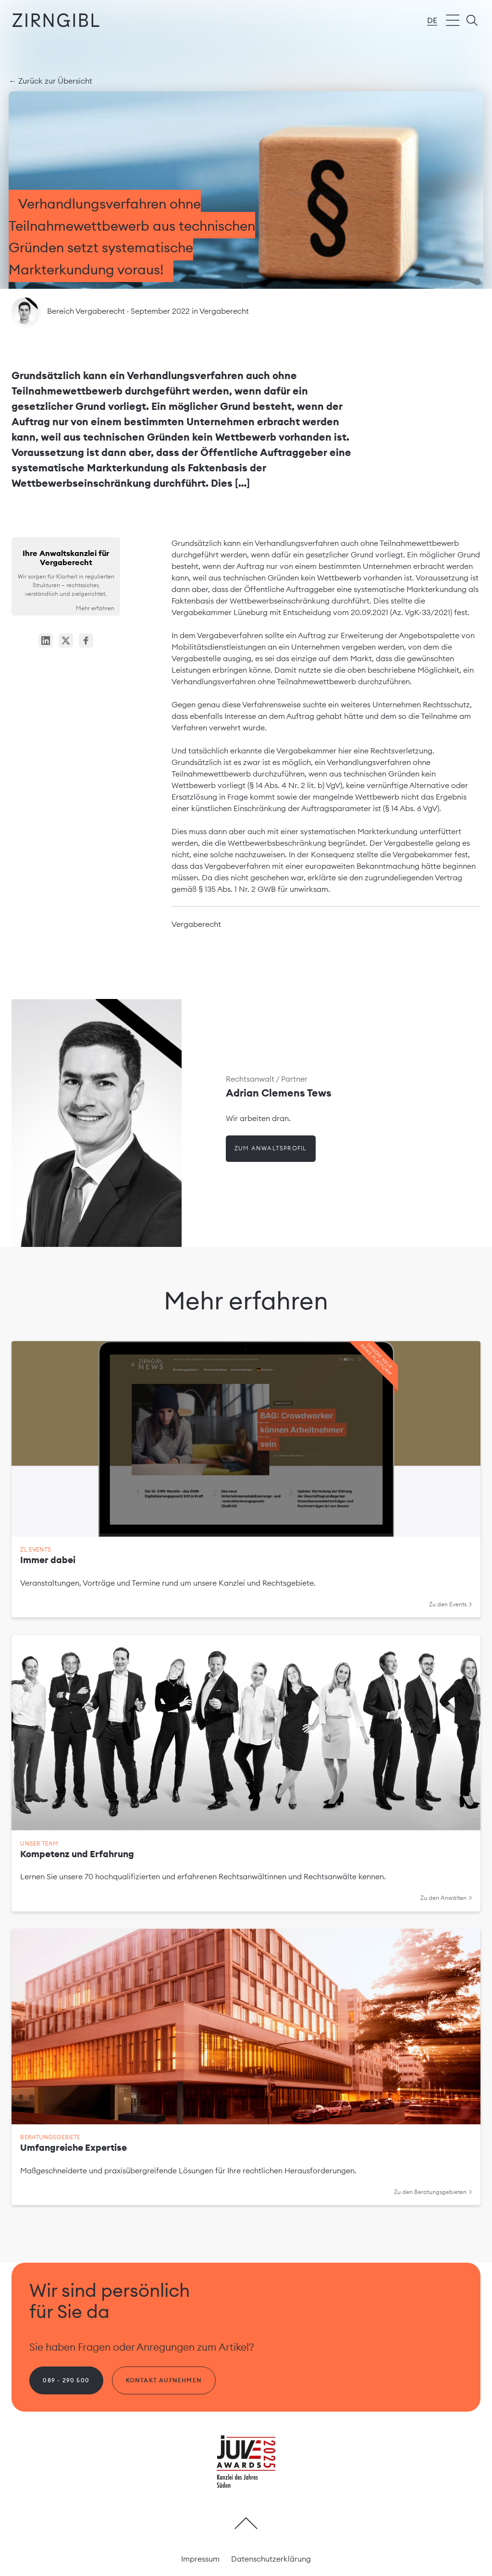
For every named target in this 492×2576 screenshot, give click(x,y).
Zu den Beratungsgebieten (433, 2191)
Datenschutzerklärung (271, 2559)
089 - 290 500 (66, 2380)
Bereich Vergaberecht (87, 311)
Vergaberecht (224, 311)
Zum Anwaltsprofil (270, 1148)
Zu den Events (450, 1604)
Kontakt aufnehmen (164, 2380)
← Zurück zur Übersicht (50, 81)
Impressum (200, 2559)
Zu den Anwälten (446, 1897)
